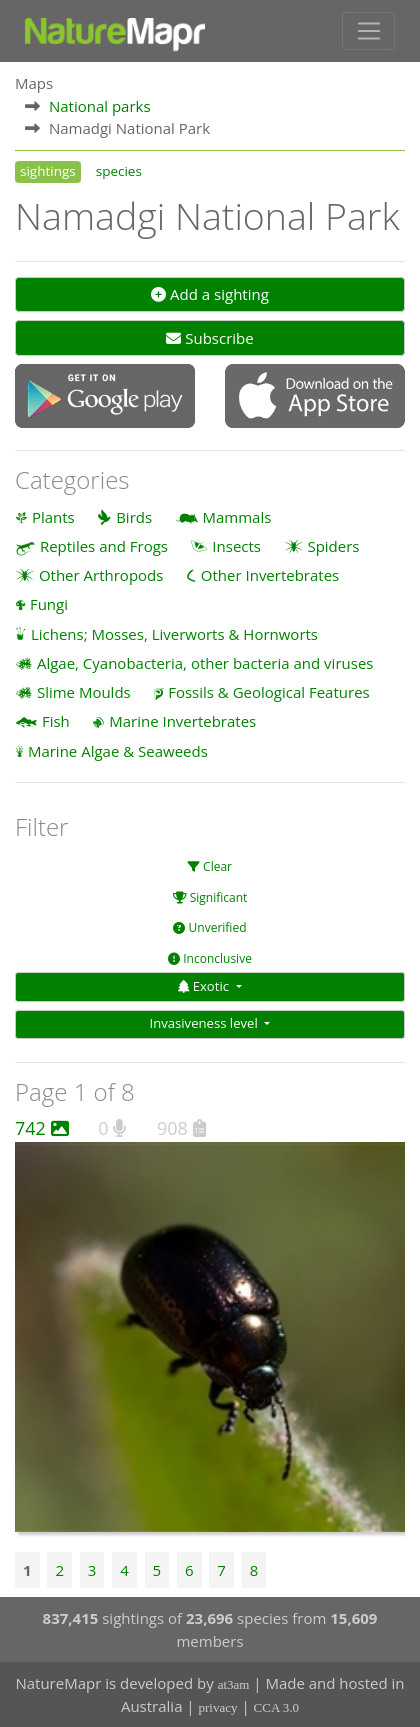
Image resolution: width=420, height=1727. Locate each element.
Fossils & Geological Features (269, 692)
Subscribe (209, 338)
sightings (48, 171)
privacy (218, 1707)
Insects (236, 546)
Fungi (49, 604)
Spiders (333, 546)
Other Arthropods (101, 575)
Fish (56, 721)
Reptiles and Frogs (104, 546)
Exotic (205, 986)
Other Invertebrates (270, 575)
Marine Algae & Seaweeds (118, 751)
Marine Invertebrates (182, 721)
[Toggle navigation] (368, 31)
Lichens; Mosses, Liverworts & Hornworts (174, 634)
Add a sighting (210, 294)
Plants (53, 517)
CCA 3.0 (277, 1707)
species (119, 171)
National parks (100, 106)
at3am (234, 1684)
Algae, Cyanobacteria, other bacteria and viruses (205, 663)
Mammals (237, 517)
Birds (134, 517)
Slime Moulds (84, 692)
